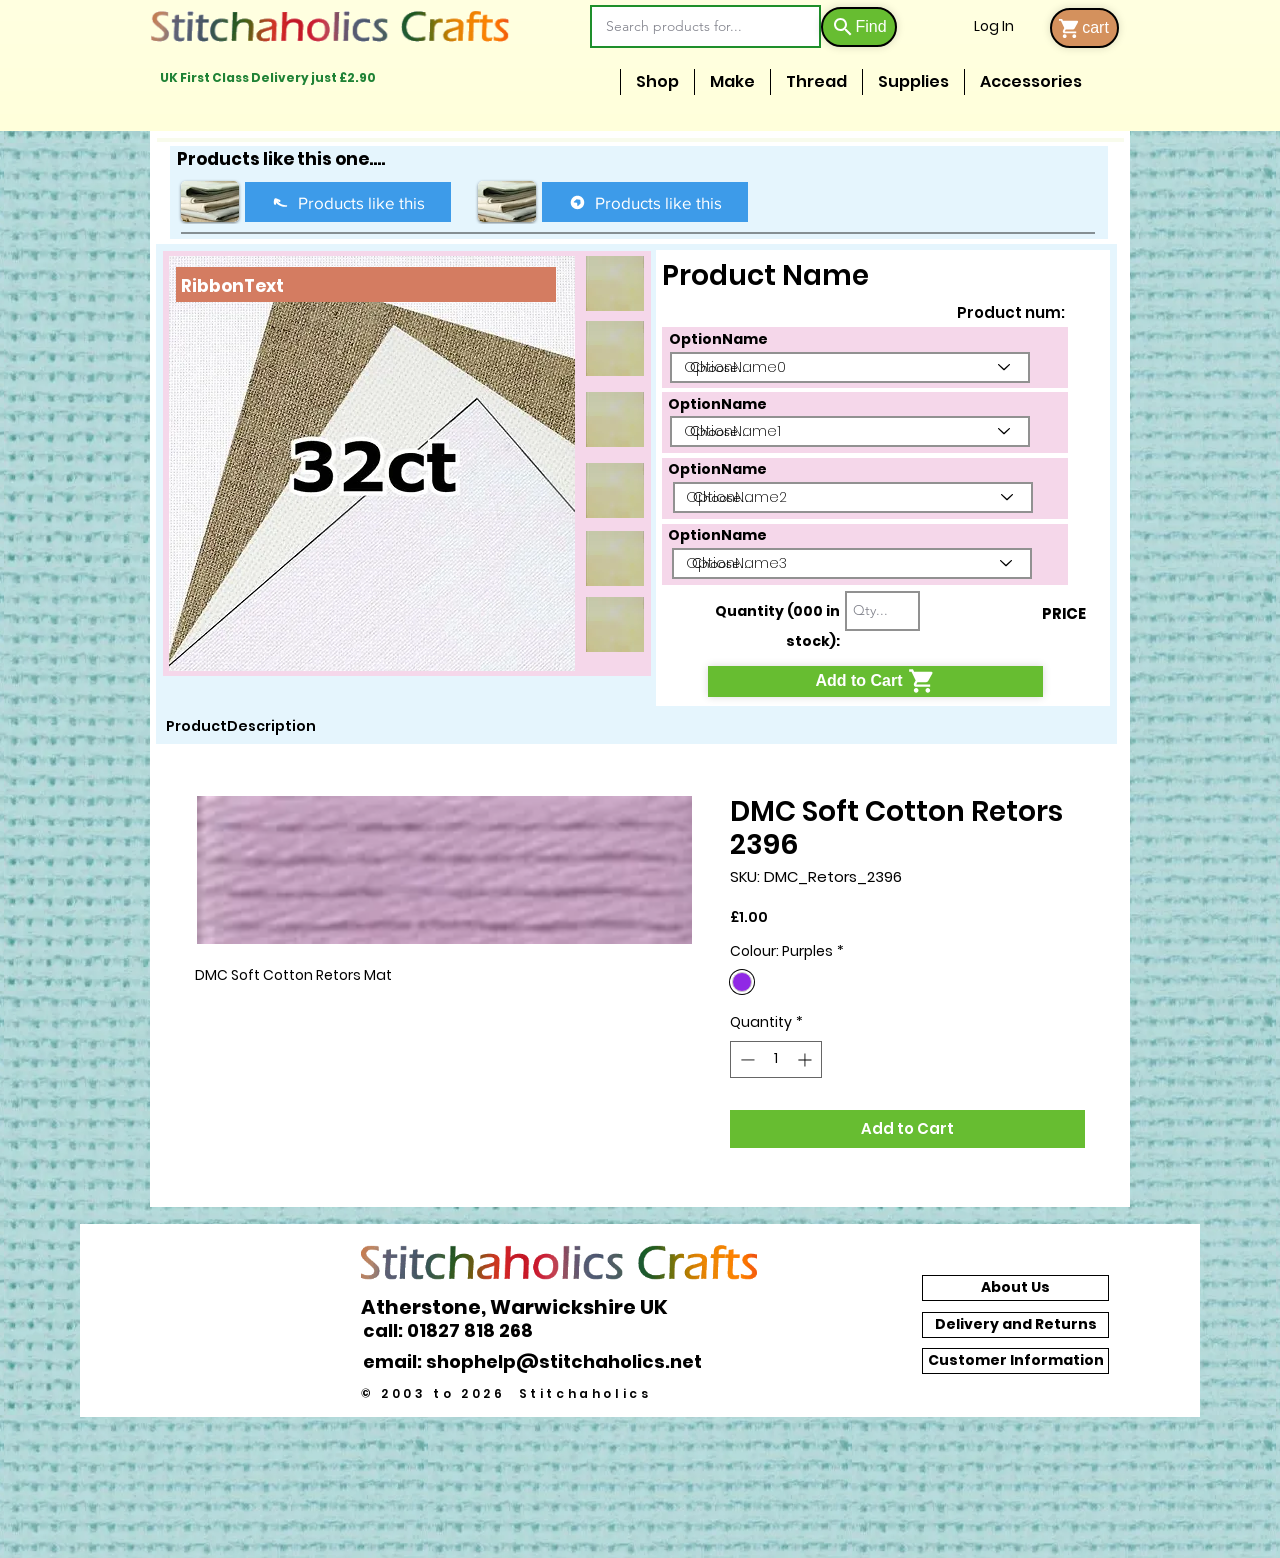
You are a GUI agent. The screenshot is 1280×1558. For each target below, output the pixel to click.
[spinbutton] (776, 1059)
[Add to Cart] (875, 681)
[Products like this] (348, 202)
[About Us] (1015, 1288)
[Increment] (806, 1059)
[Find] (859, 27)
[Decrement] (745, 1059)
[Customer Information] (1015, 1361)
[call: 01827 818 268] (459, 1330)
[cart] (1084, 28)
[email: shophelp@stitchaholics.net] (538, 1361)
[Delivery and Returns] (1015, 1325)
